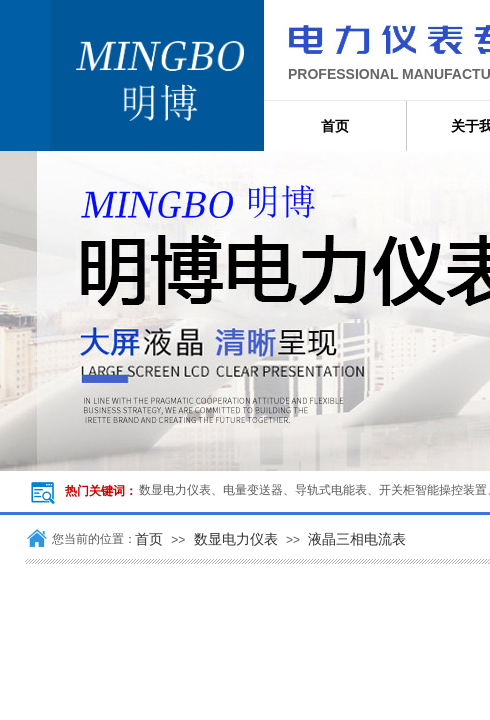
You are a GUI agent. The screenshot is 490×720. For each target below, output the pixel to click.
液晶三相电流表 (357, 539)
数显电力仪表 (236, 539)
